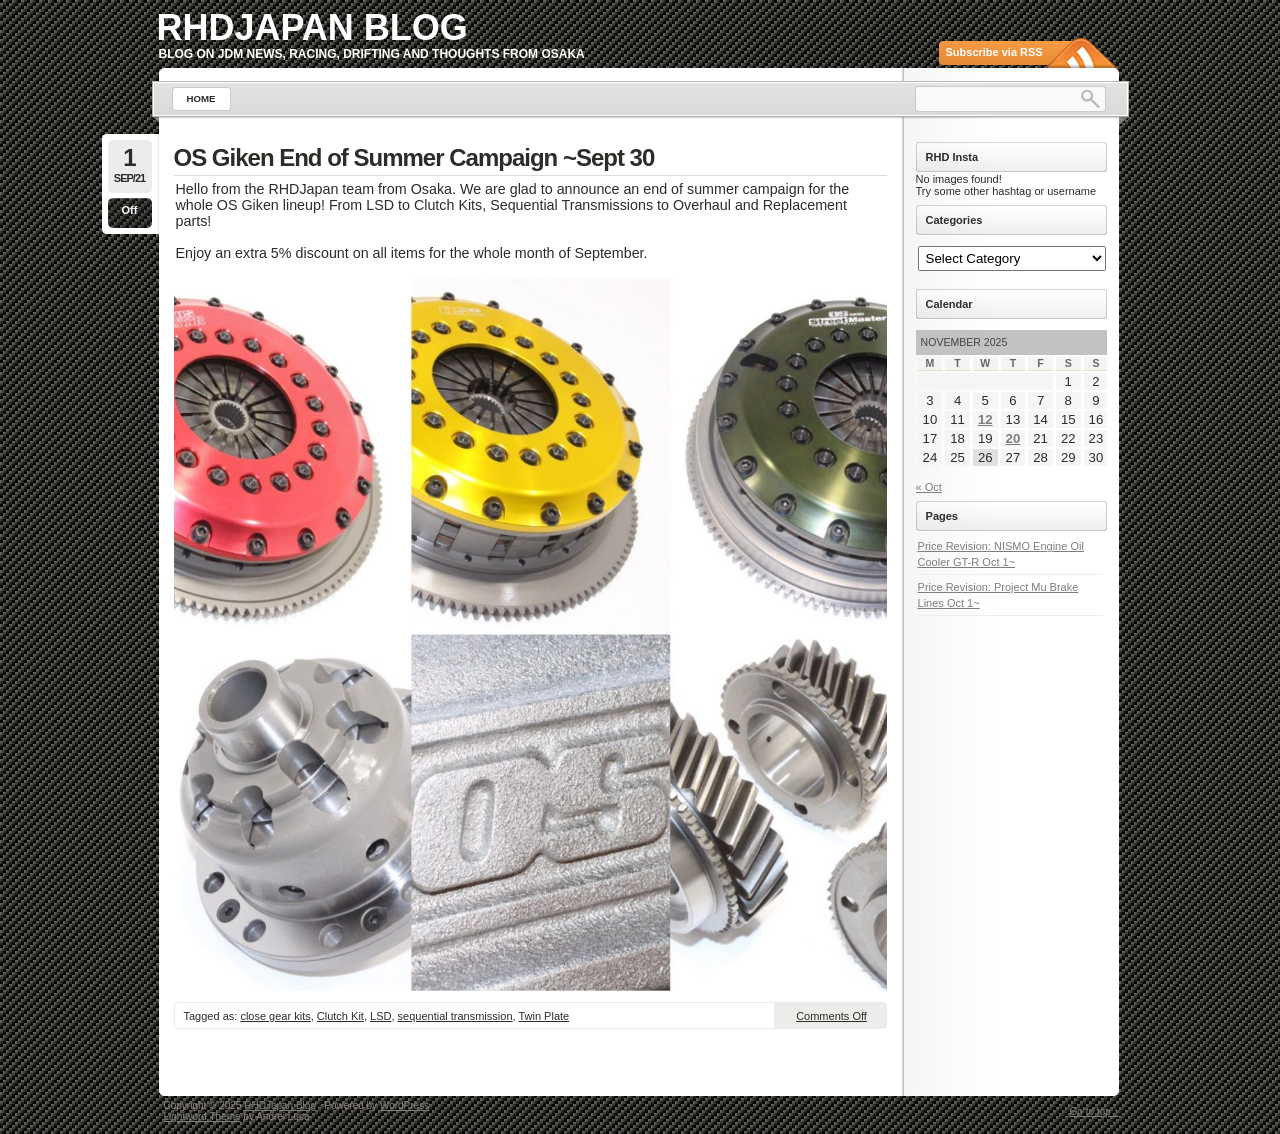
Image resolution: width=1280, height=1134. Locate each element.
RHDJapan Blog (312, 27)
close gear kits (275, 1016)
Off (130, 210)
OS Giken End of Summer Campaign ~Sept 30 (414, 157)
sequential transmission (455, 1016)
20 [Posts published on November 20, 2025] (1013, 438)
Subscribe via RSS (994, 52)
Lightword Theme (202, 1116)
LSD (380, 1016)
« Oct (929, 487)
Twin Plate (543, 1016)
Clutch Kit (340, 1016)
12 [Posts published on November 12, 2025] (985, 419)
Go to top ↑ (1094, 1111)
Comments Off (831, 1016)
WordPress (404, 1105)
